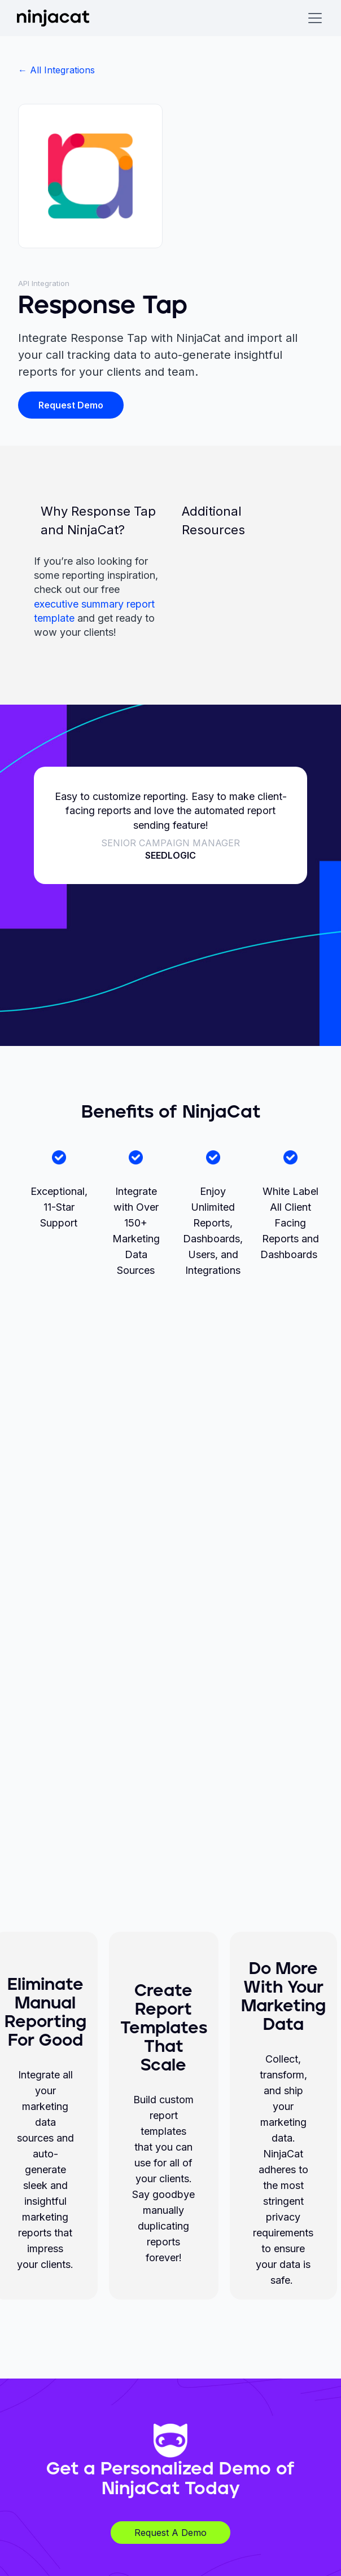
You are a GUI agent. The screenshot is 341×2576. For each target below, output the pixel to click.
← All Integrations (56, 70)
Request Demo (70, 405)
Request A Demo (170, 2532)
